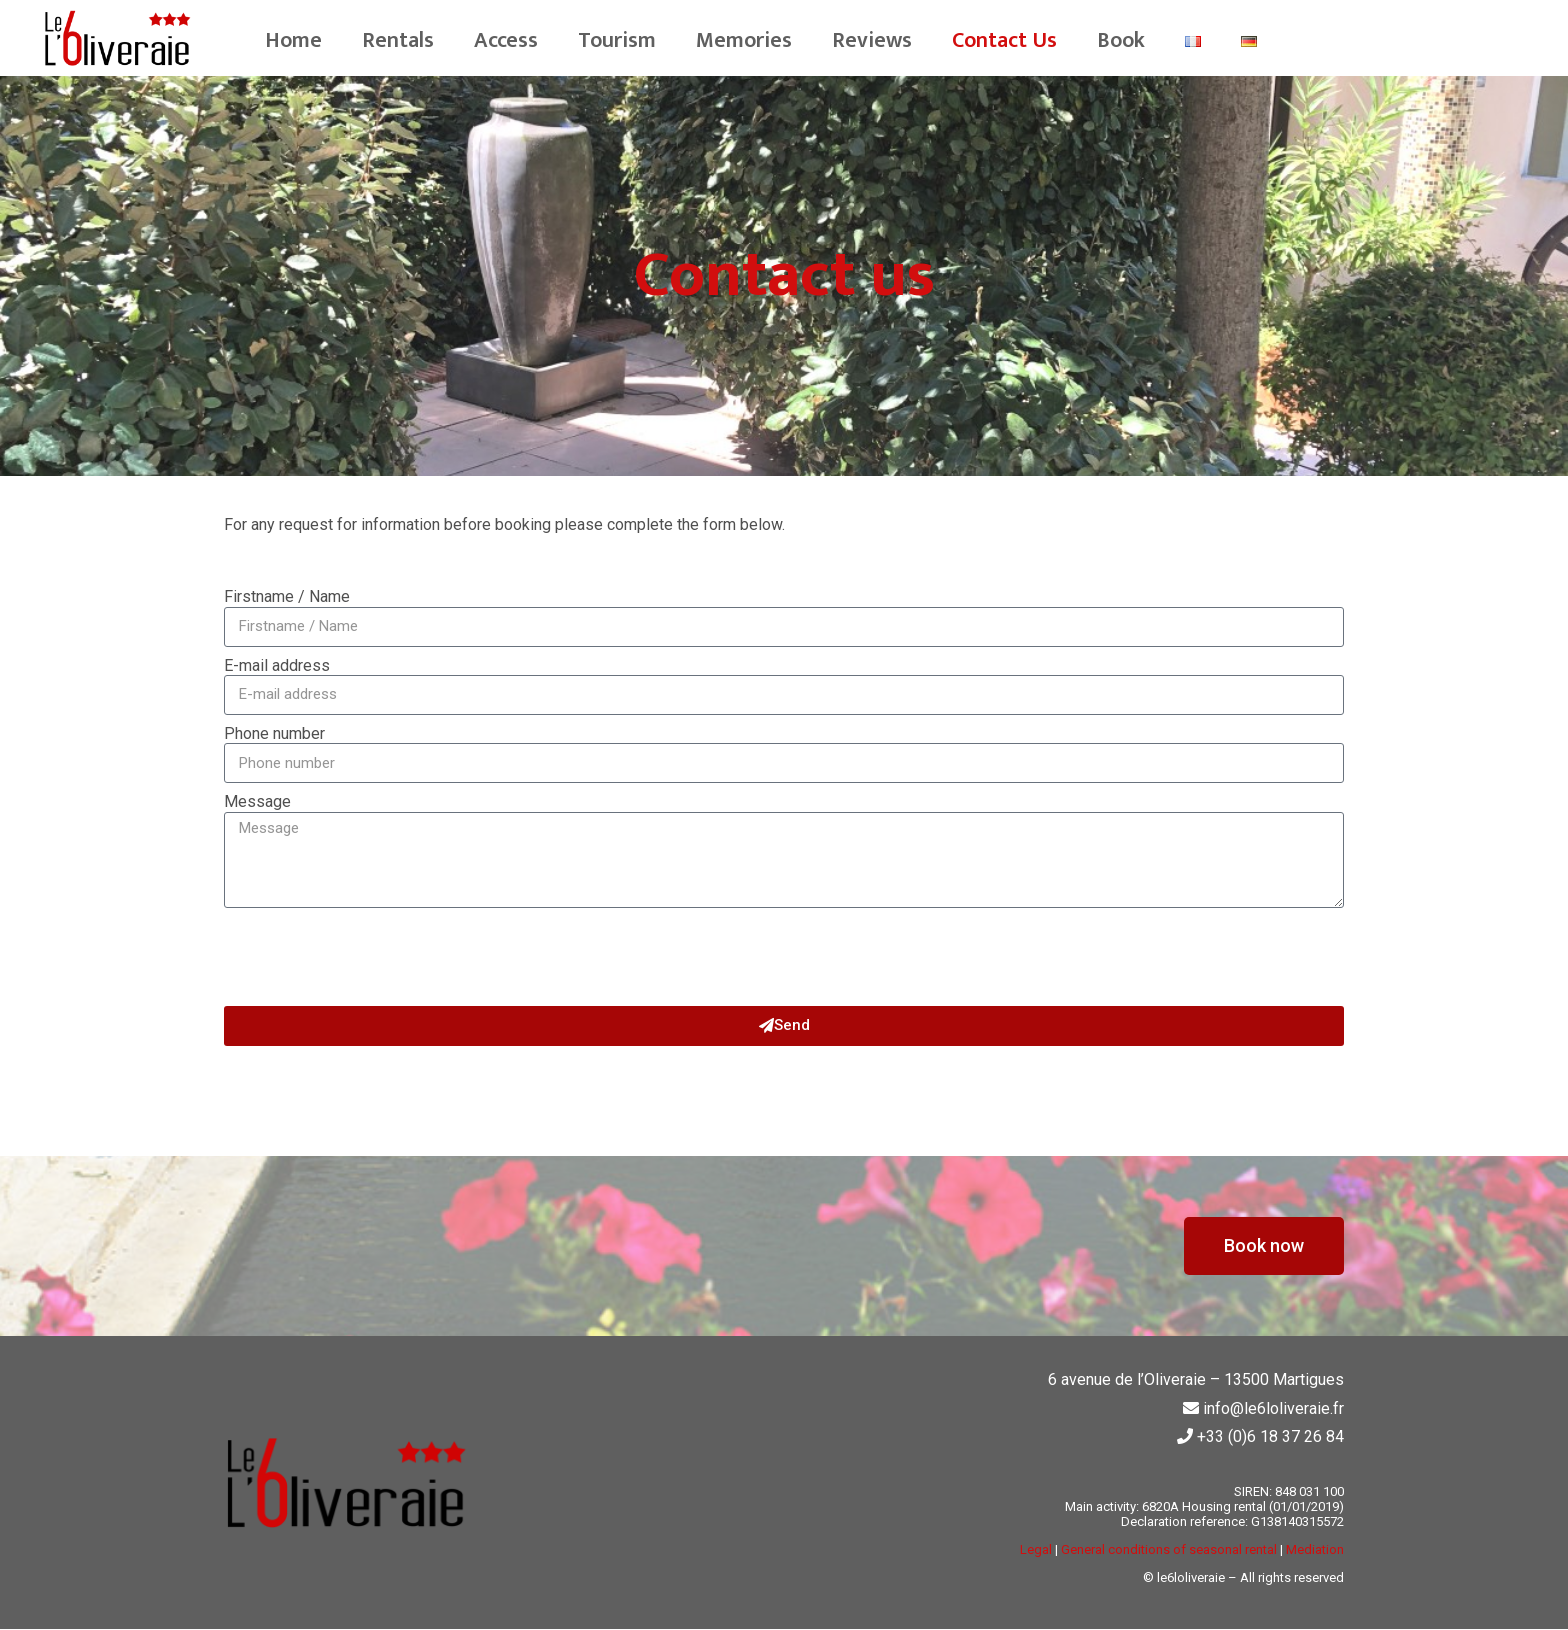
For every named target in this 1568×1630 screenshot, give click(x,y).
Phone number (274, 734)
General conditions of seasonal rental (1169, 1549)
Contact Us (1004, 40)
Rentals (398, 40)
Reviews (872, 40)
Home (293, 40)
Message (257, 802)
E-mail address (277, 666)
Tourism (617, 40)
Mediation (1315, 1549)
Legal (1036, 1549)
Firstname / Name (287, 597)
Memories (744, 40)
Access (506, 40)
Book (1121, 40)
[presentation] (376, 957)
